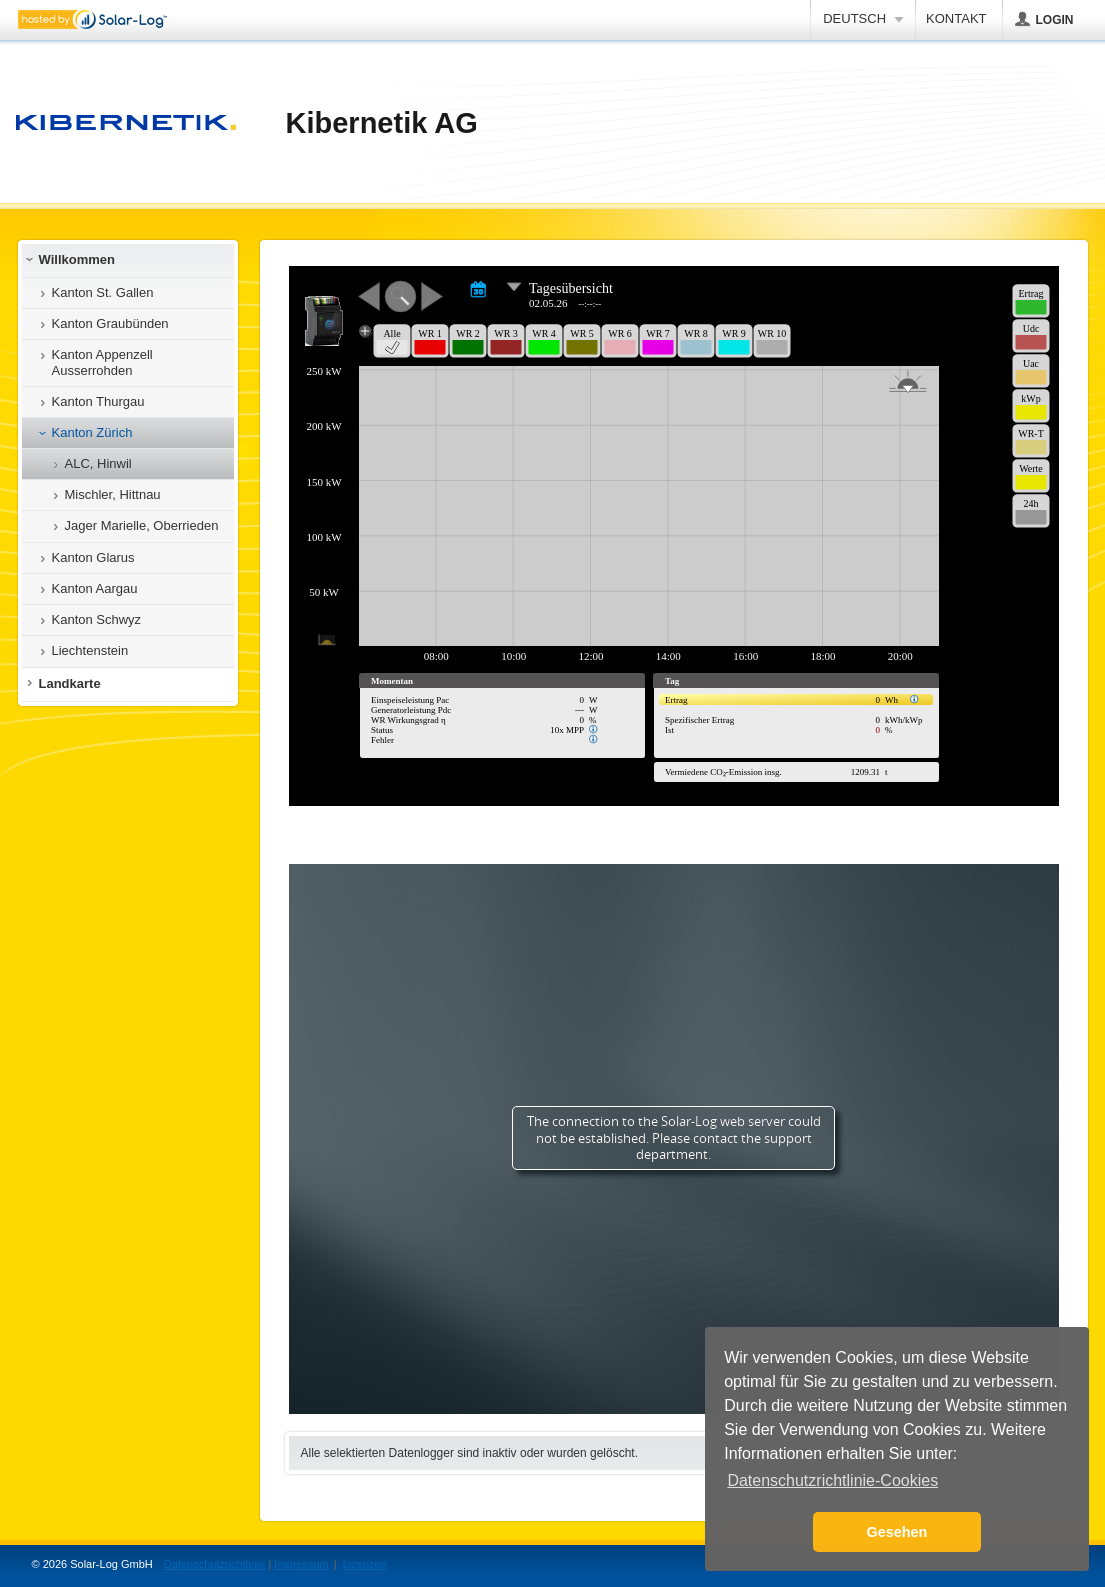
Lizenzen (365, 1564)
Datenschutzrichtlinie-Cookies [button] (832, 1480)
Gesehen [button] (897, 1532)
